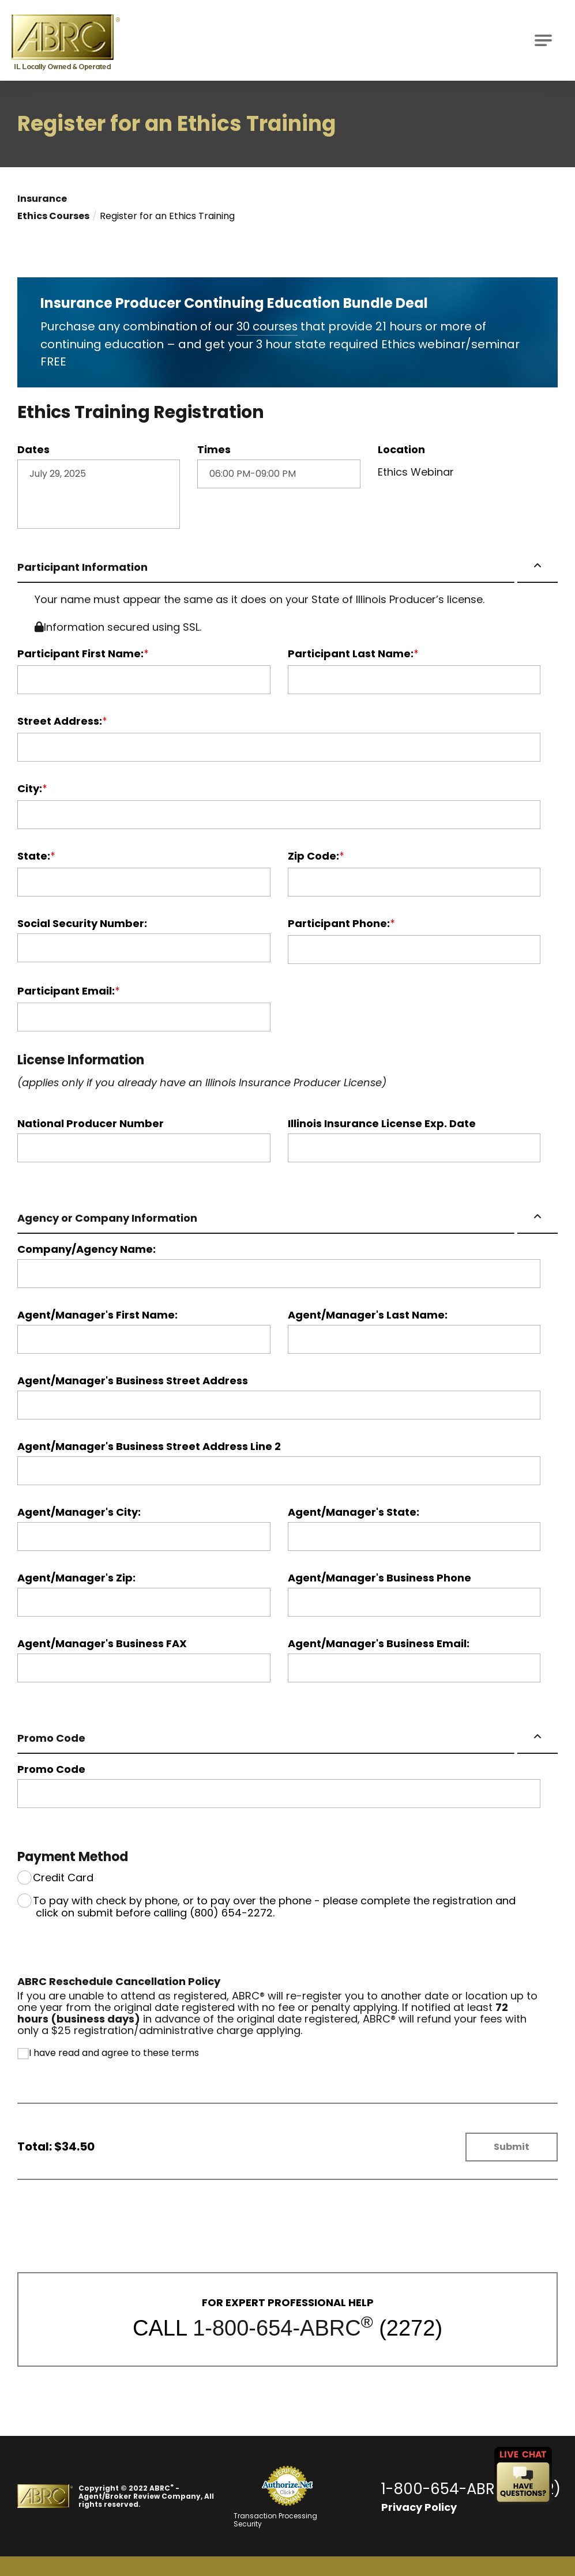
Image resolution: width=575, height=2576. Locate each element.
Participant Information (82, 566)
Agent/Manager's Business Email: (378, 1643)
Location (401, 449)
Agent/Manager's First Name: (97, 1314)
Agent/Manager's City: (79, 1512)
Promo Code (51, 1737)
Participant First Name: (80, 653)
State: (33, 856)
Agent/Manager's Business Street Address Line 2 (149, 1446)
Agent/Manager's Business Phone (379, 1577)
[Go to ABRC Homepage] (66, 40)
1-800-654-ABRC (276, 2328)
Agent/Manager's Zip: (76, 1577)
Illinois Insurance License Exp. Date (382, 1123)
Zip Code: (313, 856)
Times (214, 449)
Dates (33, 449)
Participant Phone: (339, 923)
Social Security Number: (82, 923)
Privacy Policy (416, 2506)
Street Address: (59, 721)
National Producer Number (90, 1123)
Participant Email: (66, 990)
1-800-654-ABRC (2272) (470, 2488)
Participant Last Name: (351, 653)
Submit (511, 2146)
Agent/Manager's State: (353, 1512)
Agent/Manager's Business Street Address (132, 1380)
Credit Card (63, 1877)
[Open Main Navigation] (543, 40)
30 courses (267, 326)
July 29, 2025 (98, 493)
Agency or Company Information (107, 1217)
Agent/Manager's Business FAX (102, 1643)
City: (29, 788)
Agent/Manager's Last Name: (368, 1314)
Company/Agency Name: (86, 1249)
